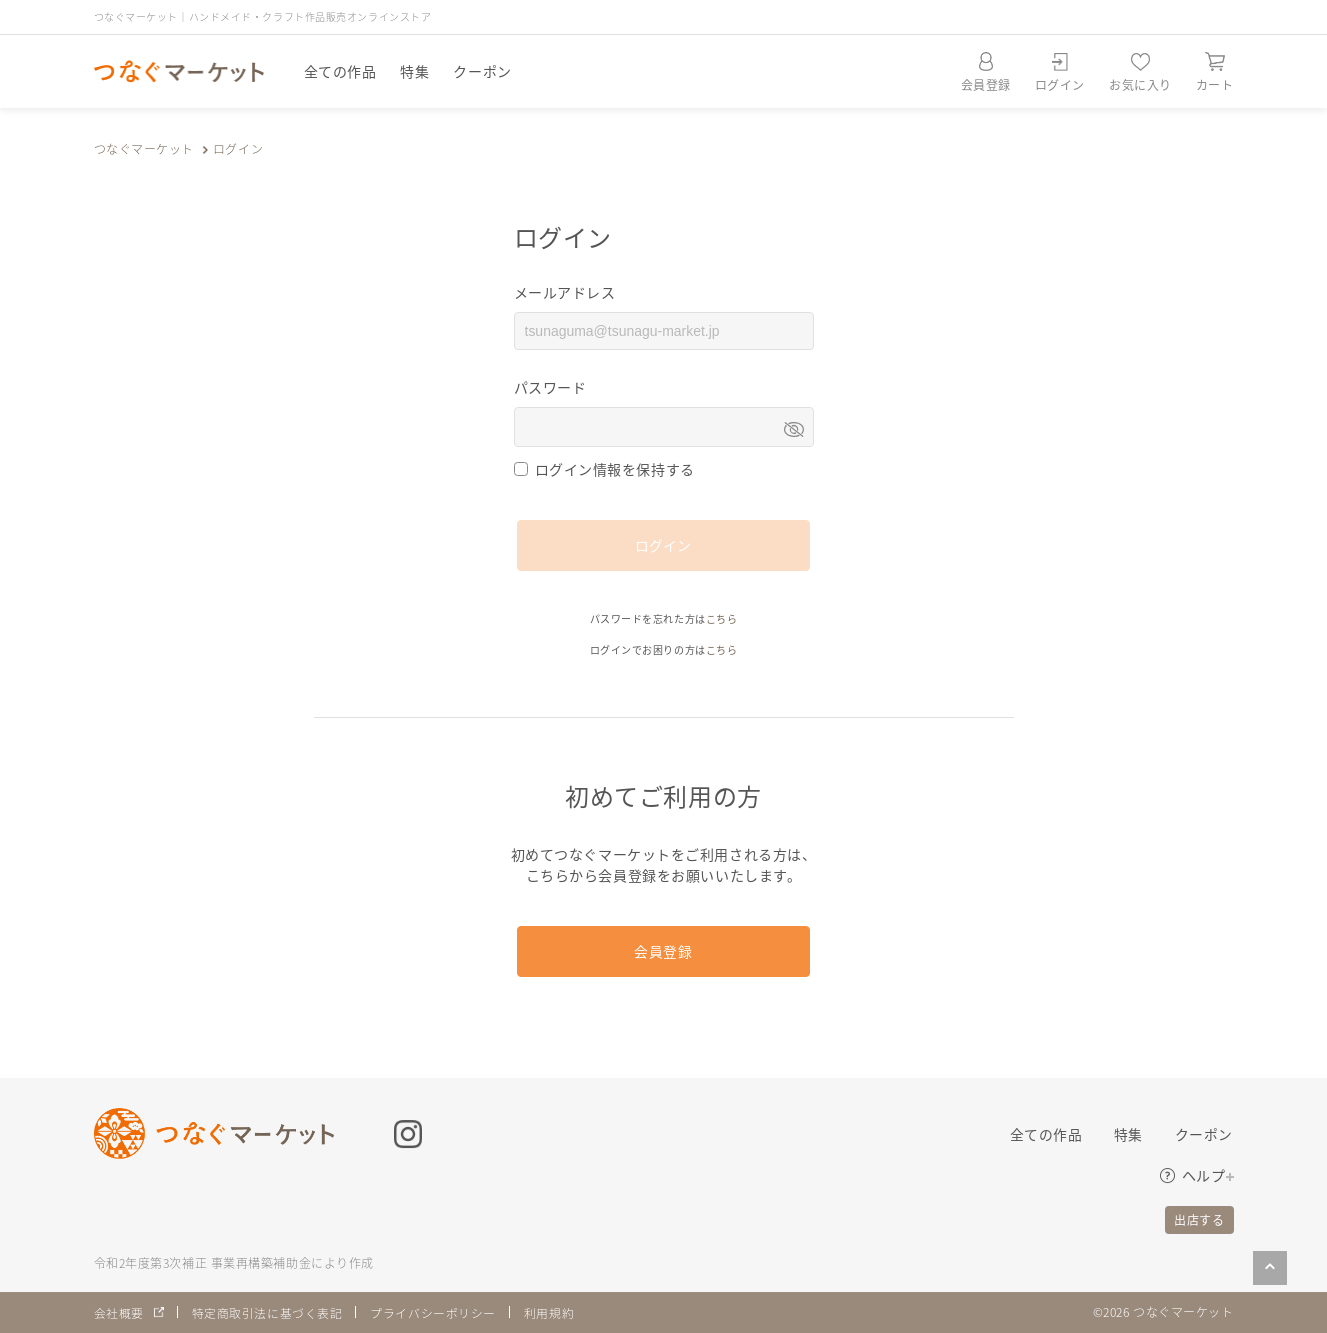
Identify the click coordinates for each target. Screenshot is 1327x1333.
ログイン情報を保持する (615, 469)
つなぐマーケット (144, 148)
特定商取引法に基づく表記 (267, 1312)
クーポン (482, 71)
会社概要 (119, 1312)
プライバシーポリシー (433, 1312)
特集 (414, 71)
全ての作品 (340, 71)
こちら (722, 618)
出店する (1199, 1219)
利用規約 (549, 1312)
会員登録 (663, 951)
